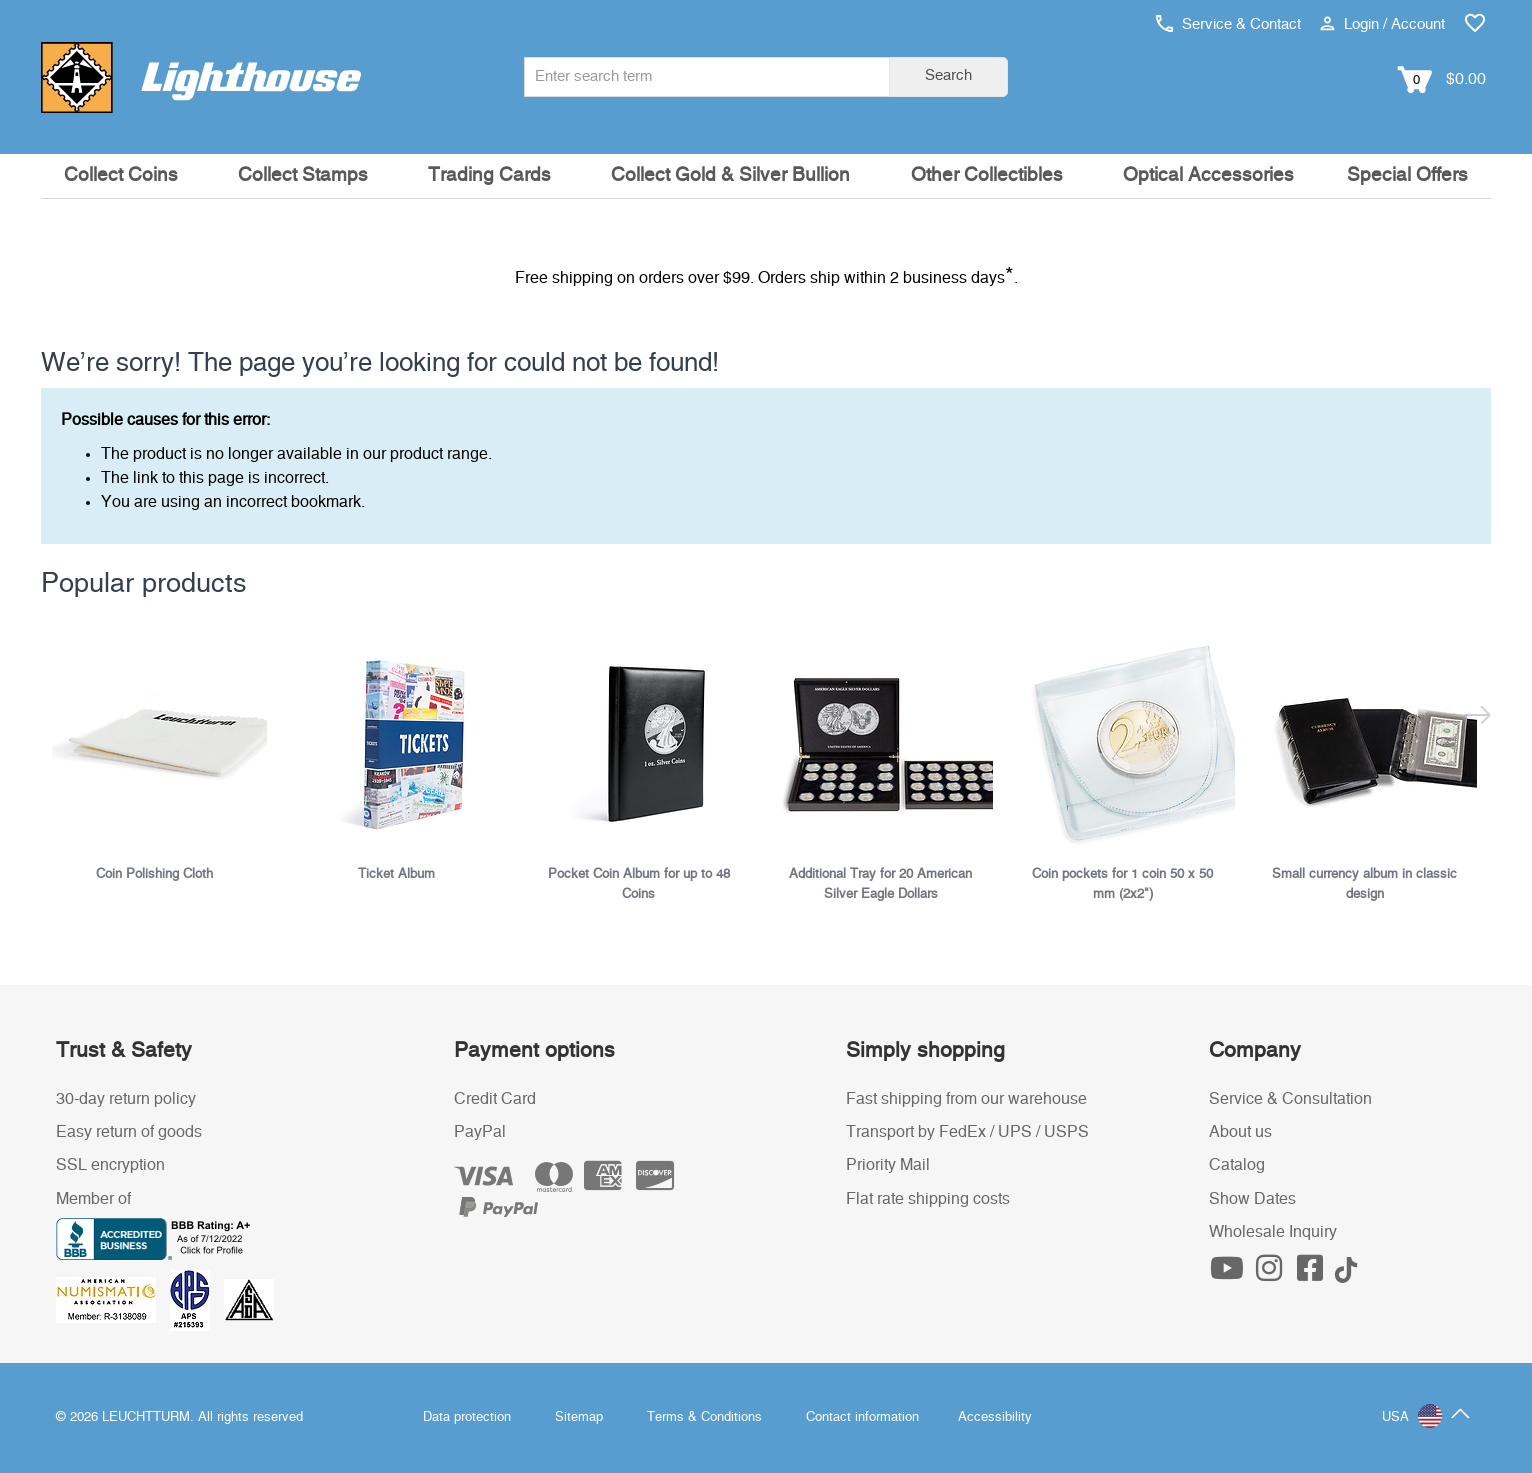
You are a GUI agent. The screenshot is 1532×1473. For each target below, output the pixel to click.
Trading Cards (489, 175)
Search (948, 75)
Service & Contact (1228, 24)
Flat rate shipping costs (928, 1199)
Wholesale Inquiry (1273, 1232)
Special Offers (1407, 175)
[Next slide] (1478, 694)
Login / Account (1382, 24)
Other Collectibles (987, 175)
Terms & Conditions (704, 1417)
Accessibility (995, 1417)
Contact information (862, 1417)
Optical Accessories (1208, 175)
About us (1240, 1132)
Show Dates (1252, 1199)
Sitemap (579, 1417)
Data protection (467, 1417)
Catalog (1237, 1165)
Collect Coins (121, 175)
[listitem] (162, 755)
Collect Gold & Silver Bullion (730, 175)
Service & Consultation (1290, 1099)
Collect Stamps (303, 175)
